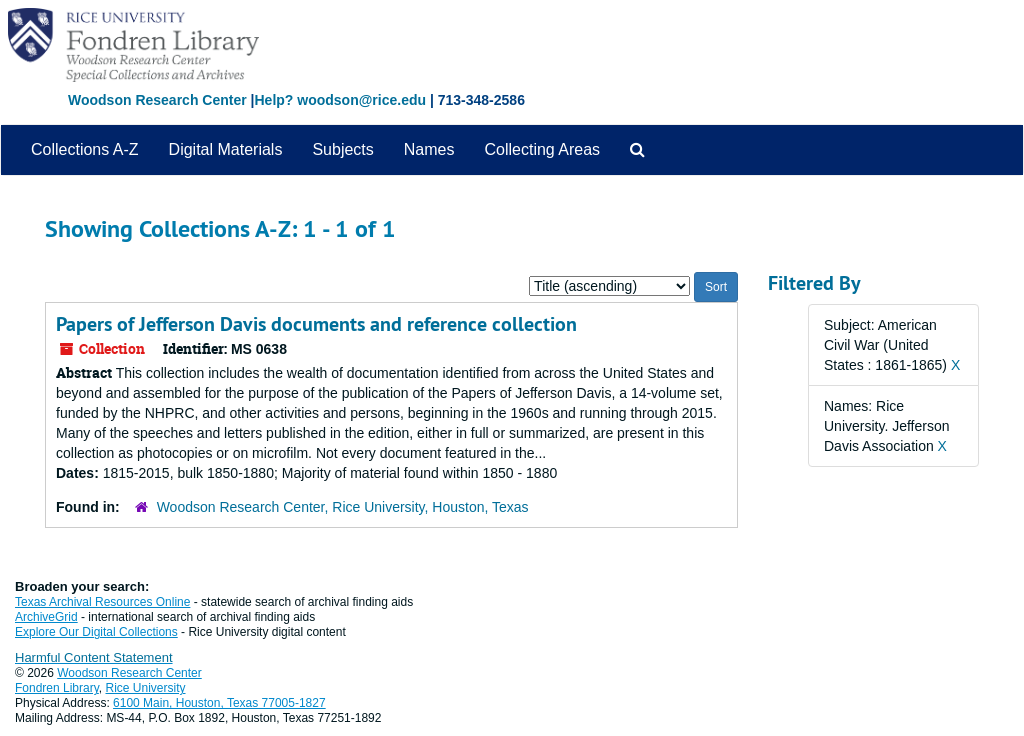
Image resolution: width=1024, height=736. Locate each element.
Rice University (146, 688)
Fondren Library (57, 688)
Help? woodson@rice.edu (340, 100)
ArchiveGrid (46, 617)
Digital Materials (226, 149)
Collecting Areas (542, 149)
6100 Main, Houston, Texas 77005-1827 (219, 703)
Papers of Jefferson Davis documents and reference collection (316, 324)
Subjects (342, 149)
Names (429, 149)
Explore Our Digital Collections (96, 632)
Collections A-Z (85, 149)
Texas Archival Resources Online (102, 602)
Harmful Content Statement (94, 657)
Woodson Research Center (157, 100)
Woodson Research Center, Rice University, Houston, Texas (343, 507)
